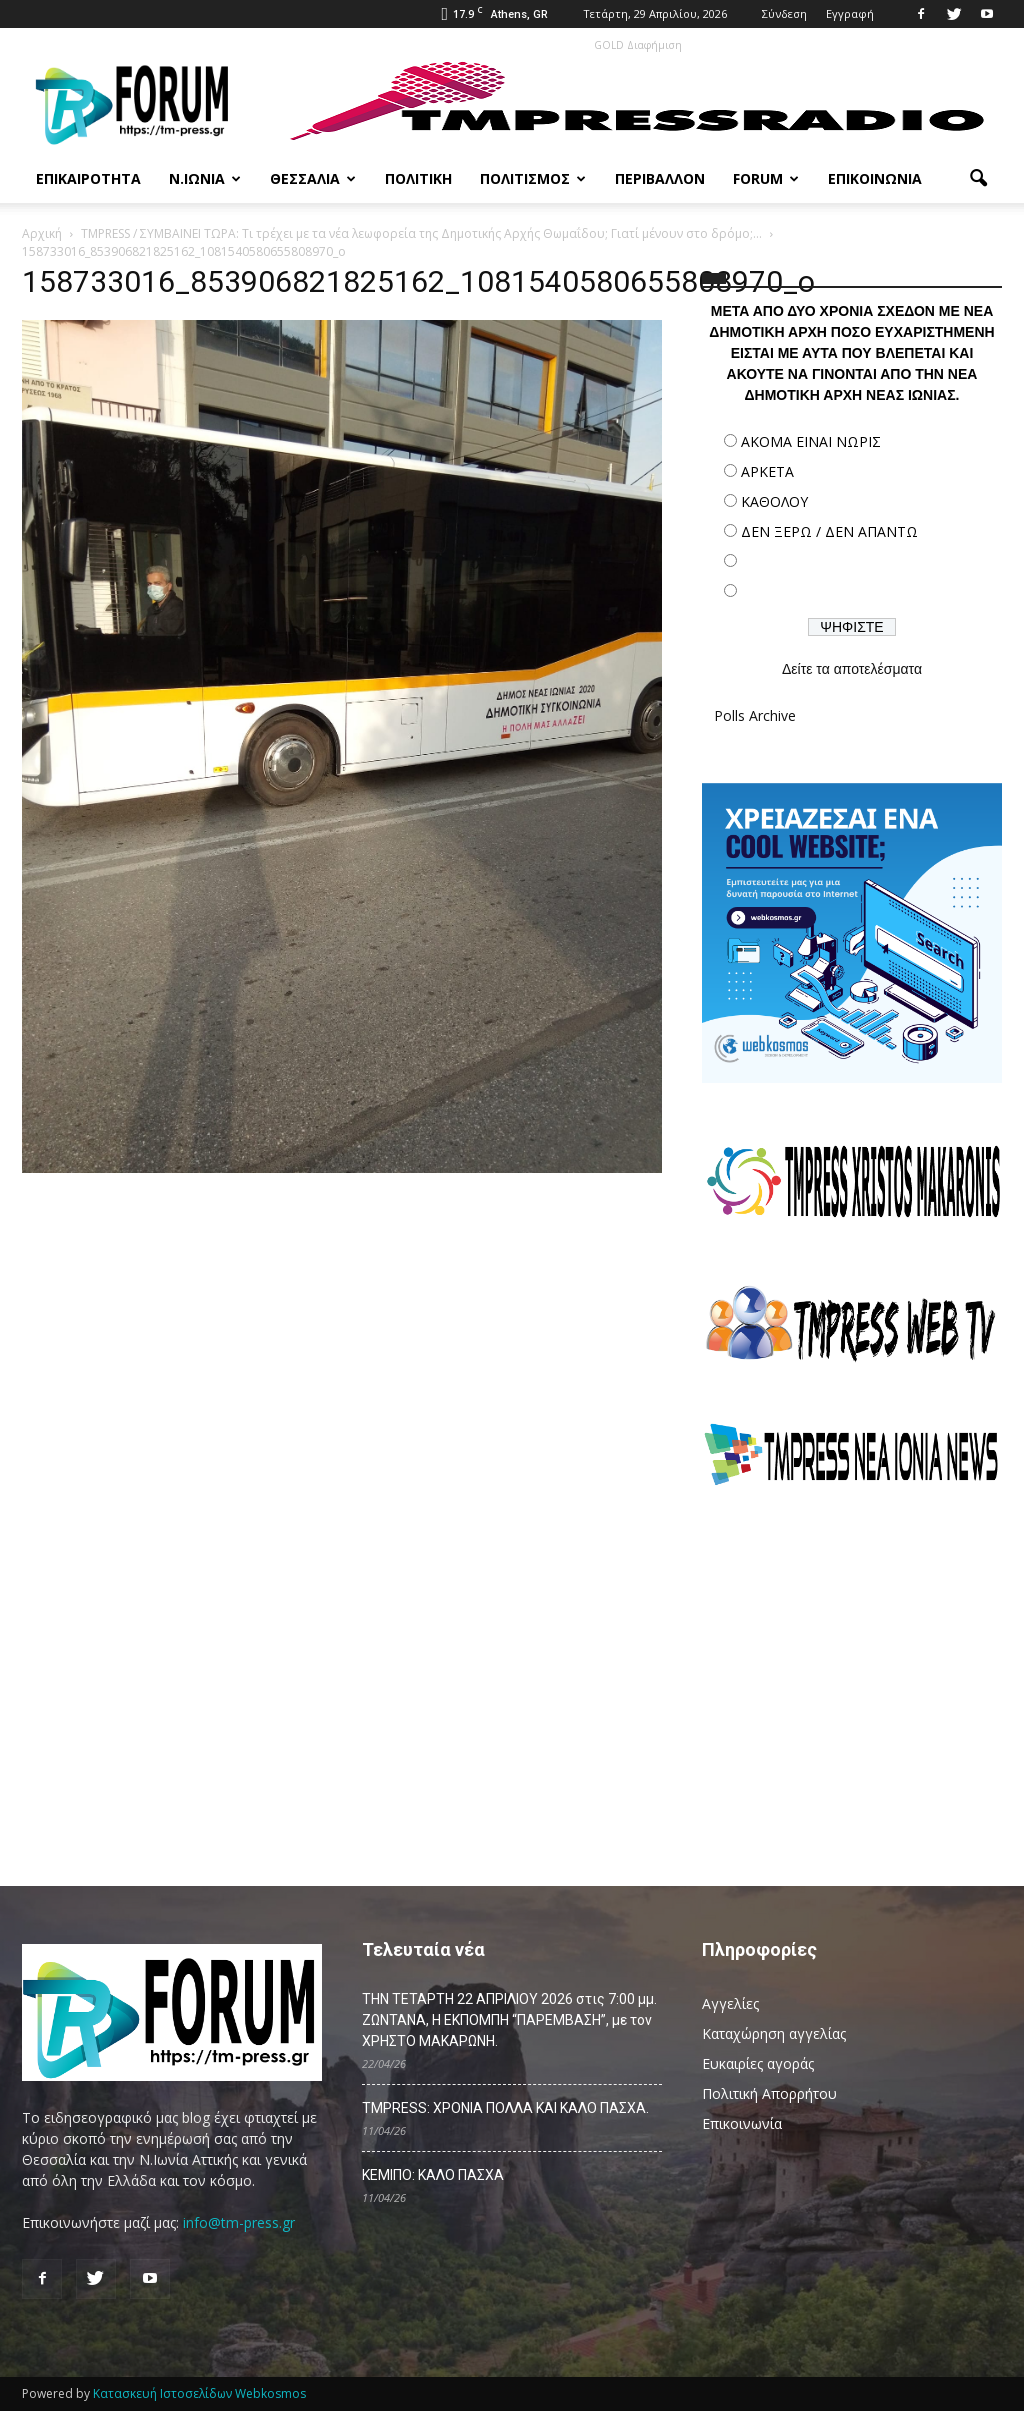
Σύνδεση (784, 13)
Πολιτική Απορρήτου (769, 2093)
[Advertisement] (852, 1677)
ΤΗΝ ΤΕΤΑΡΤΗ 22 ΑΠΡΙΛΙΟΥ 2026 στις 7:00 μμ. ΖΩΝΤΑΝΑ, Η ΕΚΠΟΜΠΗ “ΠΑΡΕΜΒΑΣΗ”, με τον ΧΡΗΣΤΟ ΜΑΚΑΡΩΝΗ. (509, 2020)
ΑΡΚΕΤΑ (767, 471)
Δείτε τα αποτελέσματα (852, 669)
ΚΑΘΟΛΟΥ (774, 501)
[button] (978, 179)
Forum (766, 178)
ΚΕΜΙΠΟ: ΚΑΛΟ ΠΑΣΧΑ (433, 2175)
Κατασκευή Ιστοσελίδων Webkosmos (199, 2393)
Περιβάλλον (660, 178)
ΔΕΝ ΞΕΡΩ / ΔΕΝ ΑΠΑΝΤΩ (829, 531)
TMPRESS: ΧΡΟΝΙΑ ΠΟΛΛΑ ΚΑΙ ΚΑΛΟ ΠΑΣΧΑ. (505, 2108)
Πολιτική (418, 178)
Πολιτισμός (533, 178)
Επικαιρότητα (88, 178)
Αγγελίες (730, 2003)
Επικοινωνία (875, 178)
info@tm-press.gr (239, 2222)
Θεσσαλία (313, 178)
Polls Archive (755, 715)
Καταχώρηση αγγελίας (774, 2033)
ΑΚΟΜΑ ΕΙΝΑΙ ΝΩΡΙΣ (811, 441)
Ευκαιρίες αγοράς (758, 2063)
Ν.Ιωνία (205, 178)
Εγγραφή (850, 13)
